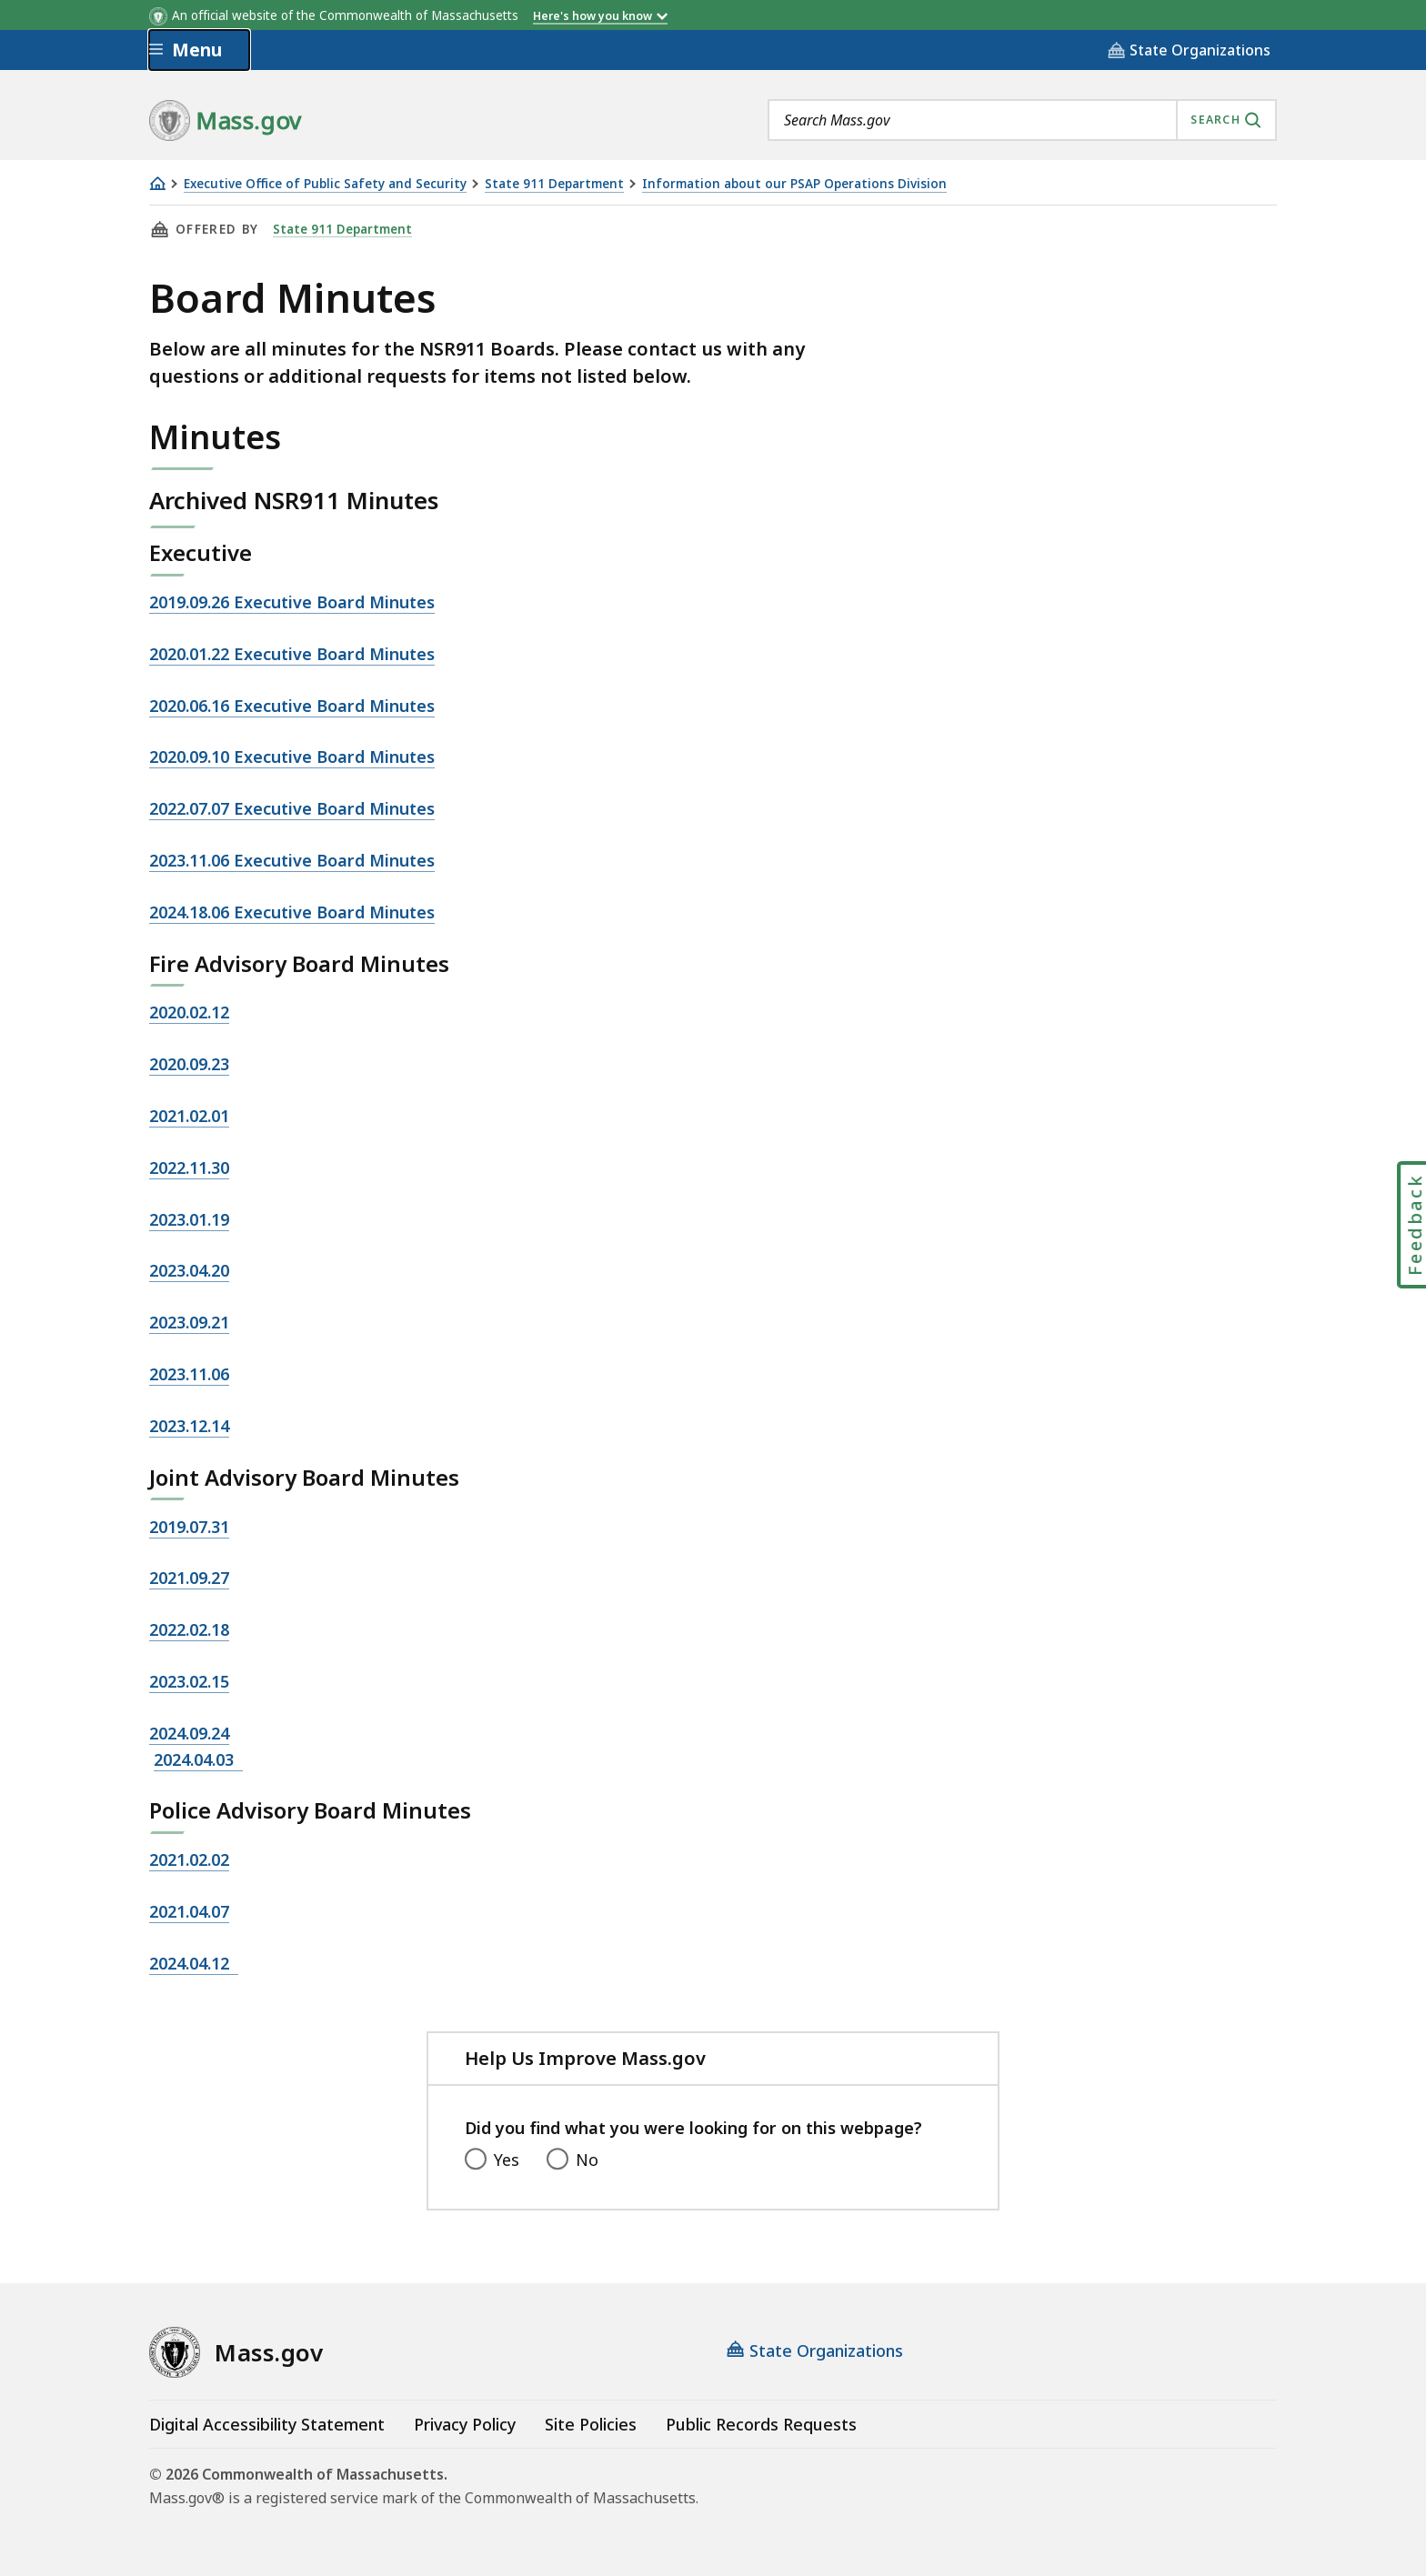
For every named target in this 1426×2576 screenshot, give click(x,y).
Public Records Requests (761, 2424)
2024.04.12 (193, 1963)
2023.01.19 (189, 1219)
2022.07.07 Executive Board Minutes (292, 808)
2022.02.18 (189, 1629)
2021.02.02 (189, 1859)
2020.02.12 (189, 1012)
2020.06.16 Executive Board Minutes (292, 706)
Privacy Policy (465, 2424)
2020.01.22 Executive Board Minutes (292, 654)
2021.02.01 (189, 1116)
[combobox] (1022, 120)
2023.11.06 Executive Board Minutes (292, 860)
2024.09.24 (189, 1733)
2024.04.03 (198, 1759)
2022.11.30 (189, 1167)
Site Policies (591, 2424)
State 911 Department (554, 184)
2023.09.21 (189, 1322)
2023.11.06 (189, 1374)
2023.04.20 (189, 1270)
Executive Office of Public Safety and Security (325, 184)
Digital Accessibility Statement (267, 2424)
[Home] (157, 183)
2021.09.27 (189, 1578)
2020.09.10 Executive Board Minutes (292, 756)
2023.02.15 (189, 1681)
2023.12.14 (189, 1426)
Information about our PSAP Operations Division (794, 184)
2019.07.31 (189, 1527)
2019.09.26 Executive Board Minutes (292, 602)
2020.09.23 (189, 1064)
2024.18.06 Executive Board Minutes (292, 912)
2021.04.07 (189, 1911)
